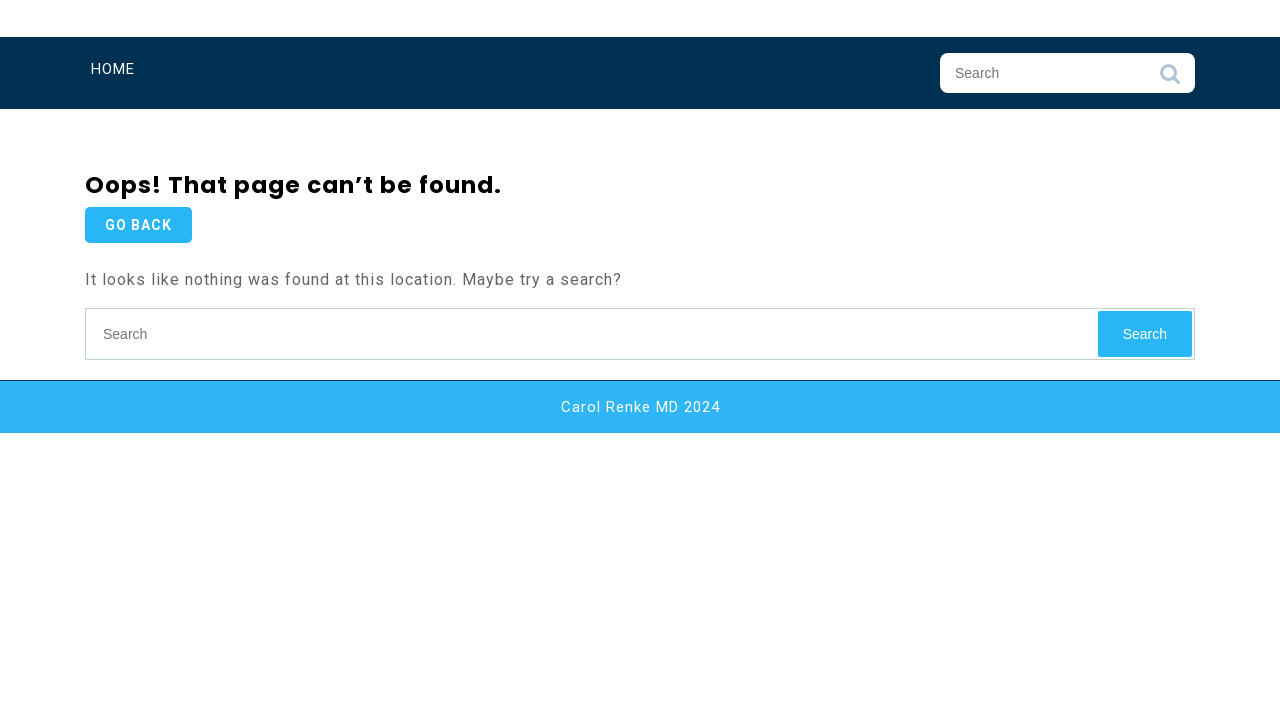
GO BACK (138, 225)
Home (113, 69)
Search (1170, 79)
